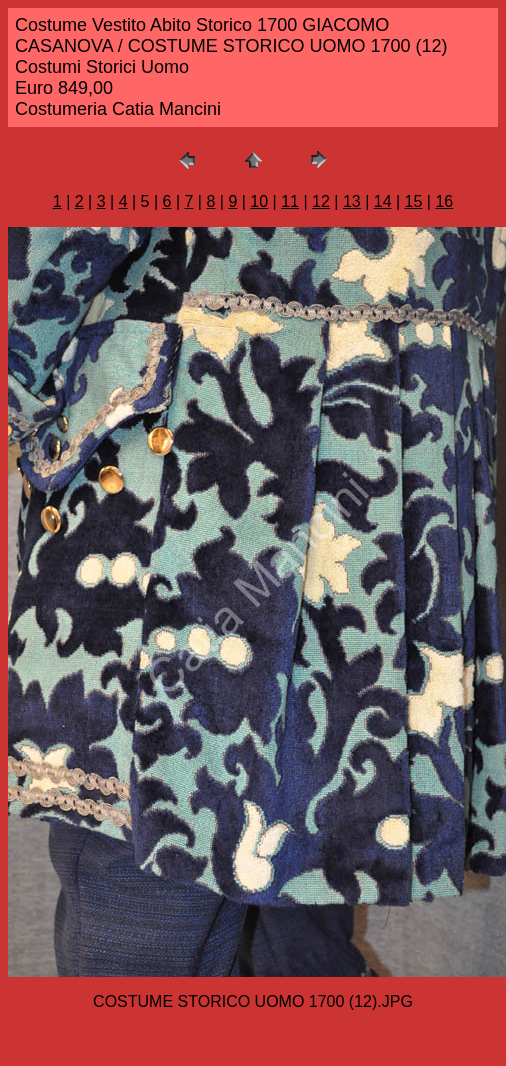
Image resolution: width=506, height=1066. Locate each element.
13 (352, 201)
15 (414, 201)
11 (290, 201)
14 (383, 201)
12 (321, 201)
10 (259, 201)
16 (444, 201)
